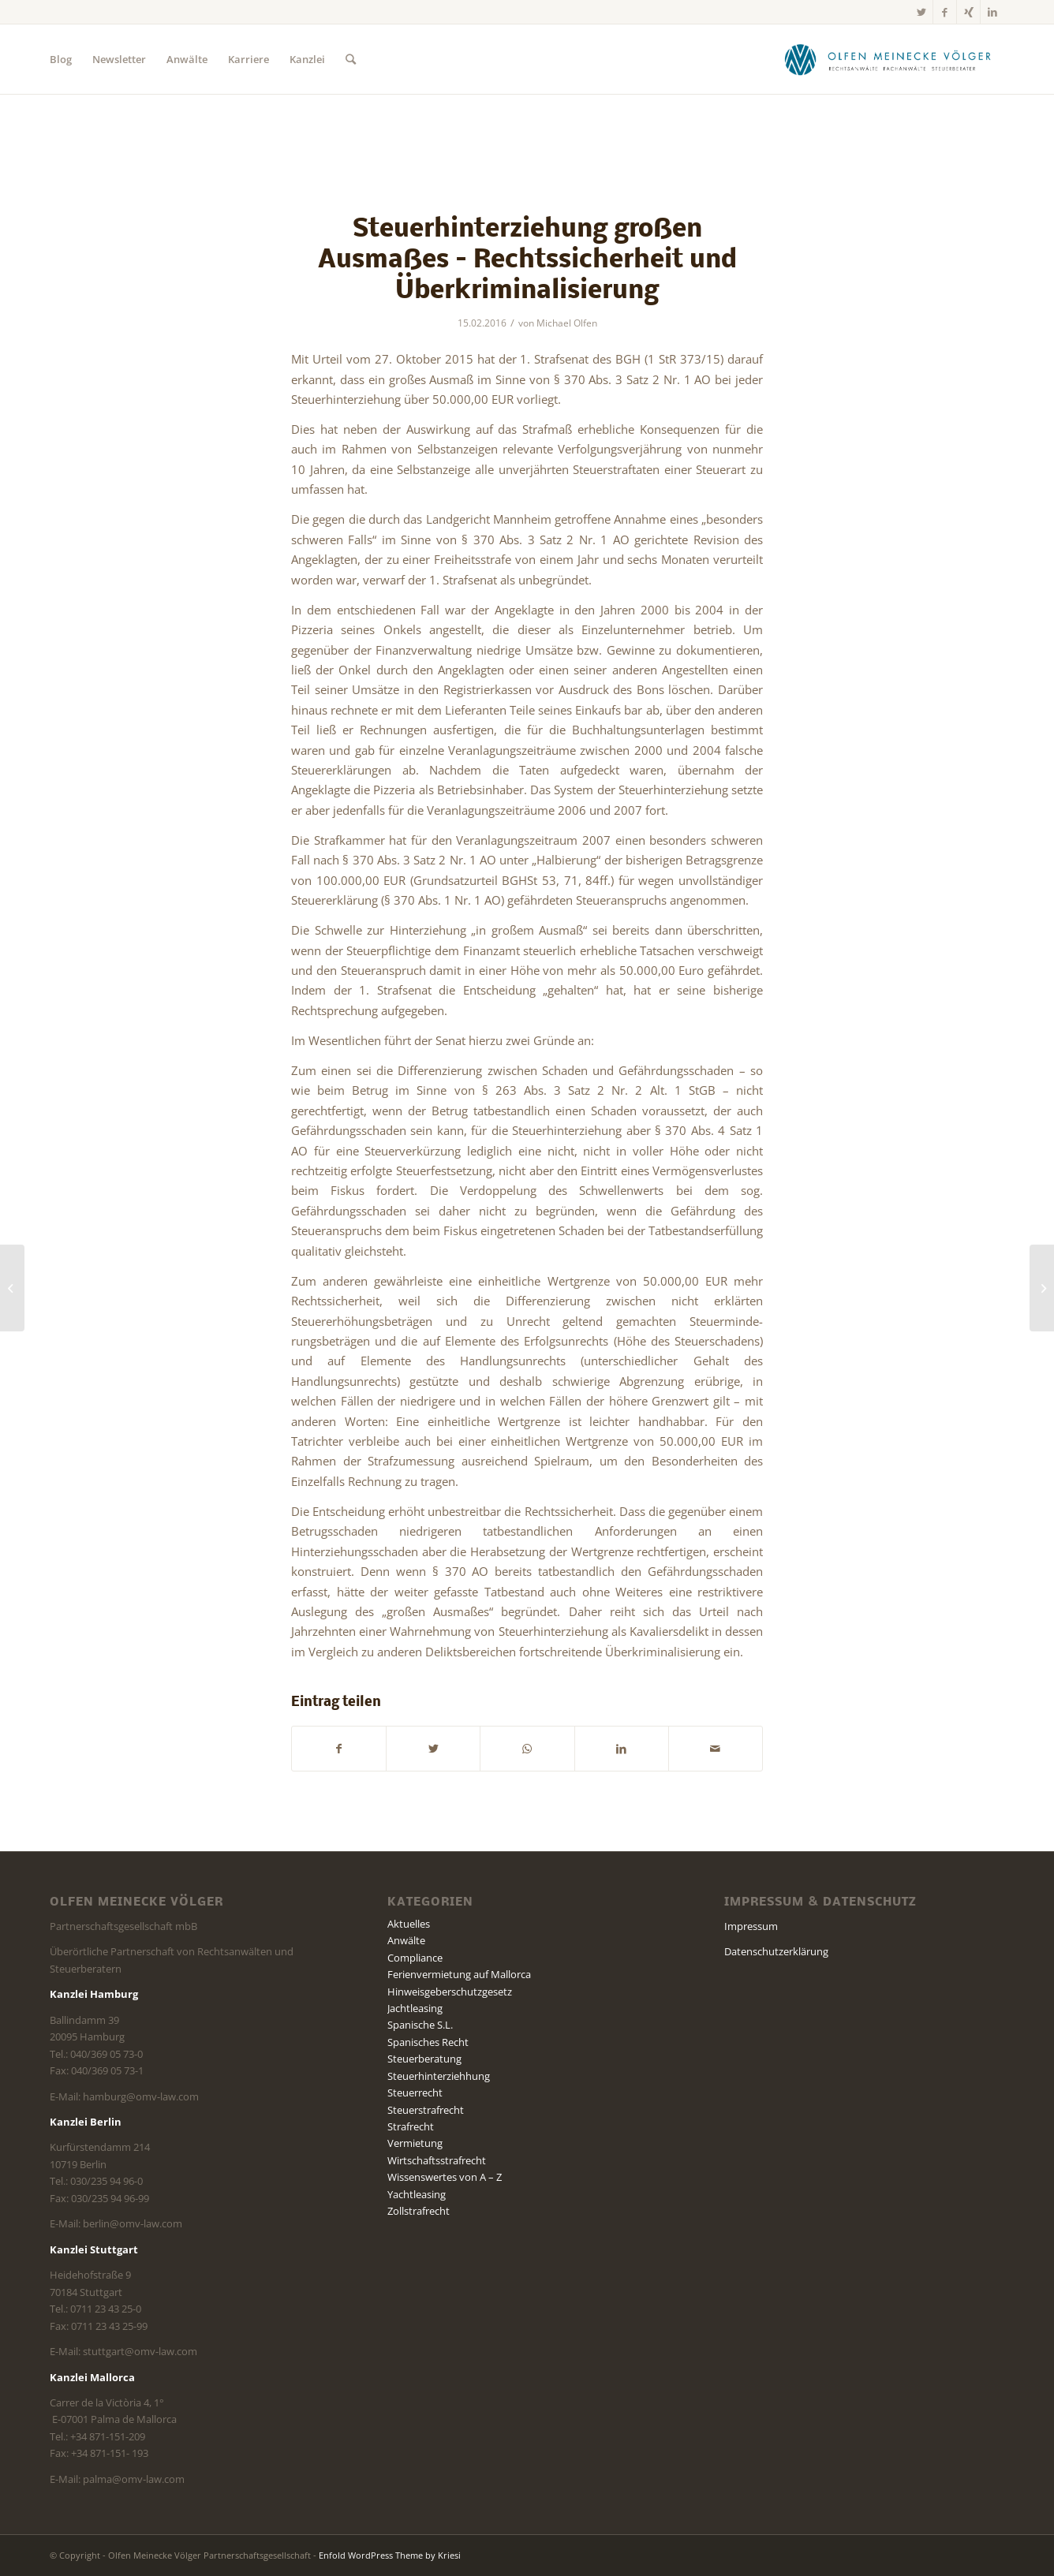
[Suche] (350, 59)
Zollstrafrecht (418, 2211)
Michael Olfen (566, 323)
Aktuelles (408, 1924)
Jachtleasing (415, 2008)
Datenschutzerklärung (776, 1951)
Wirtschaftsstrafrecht (436, 2160)
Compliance (415, 1958)
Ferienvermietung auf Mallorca (459, 1974)
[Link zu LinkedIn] (992, 12)
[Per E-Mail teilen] (715, 1749)
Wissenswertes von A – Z (444, 2177)
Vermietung (415, 2143)
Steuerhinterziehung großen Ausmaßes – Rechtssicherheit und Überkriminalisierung (527, 260)
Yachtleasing (416, 2194)
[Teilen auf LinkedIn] (621, 1749)
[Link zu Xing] (968, 12)
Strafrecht (410, 2126)
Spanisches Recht (428, 2042)
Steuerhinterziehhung (438, 2076)
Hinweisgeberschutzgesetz (449, 1991)
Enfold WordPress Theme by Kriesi (390, 2555)
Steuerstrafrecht (425, 2110)
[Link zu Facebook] (944, 12)
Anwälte (406, 1940)
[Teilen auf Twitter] (433, 1749)
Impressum (751, 1926)
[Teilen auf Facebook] (339, 1749)
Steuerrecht (415, 2092)
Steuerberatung (424, 2058)
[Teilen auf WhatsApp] (527, 1749)
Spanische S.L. (420, 2025)
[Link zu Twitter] (921, 12)
